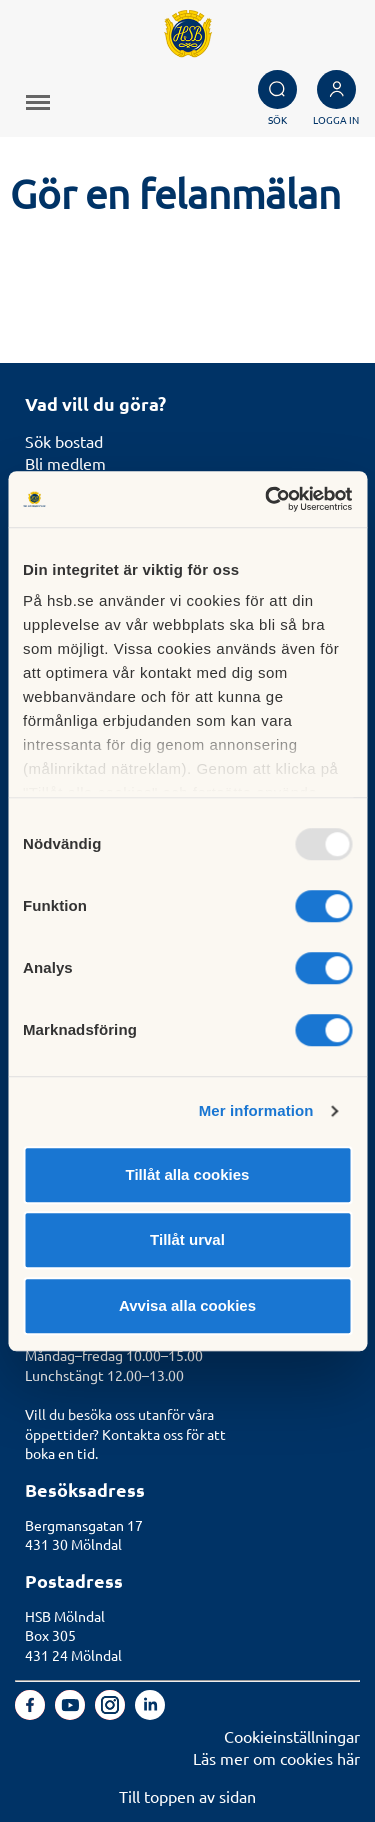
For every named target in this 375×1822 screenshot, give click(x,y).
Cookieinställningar (292, 1736)
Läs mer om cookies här (276, 1758)
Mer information (256, 1110)
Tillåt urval (187, 1239)
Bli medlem (65, 463)
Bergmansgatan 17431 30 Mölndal (84, 1535)
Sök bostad (64, 441)
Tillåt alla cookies (188, 1174)
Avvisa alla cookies (187, 1305)
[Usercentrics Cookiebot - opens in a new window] (267, 499)
